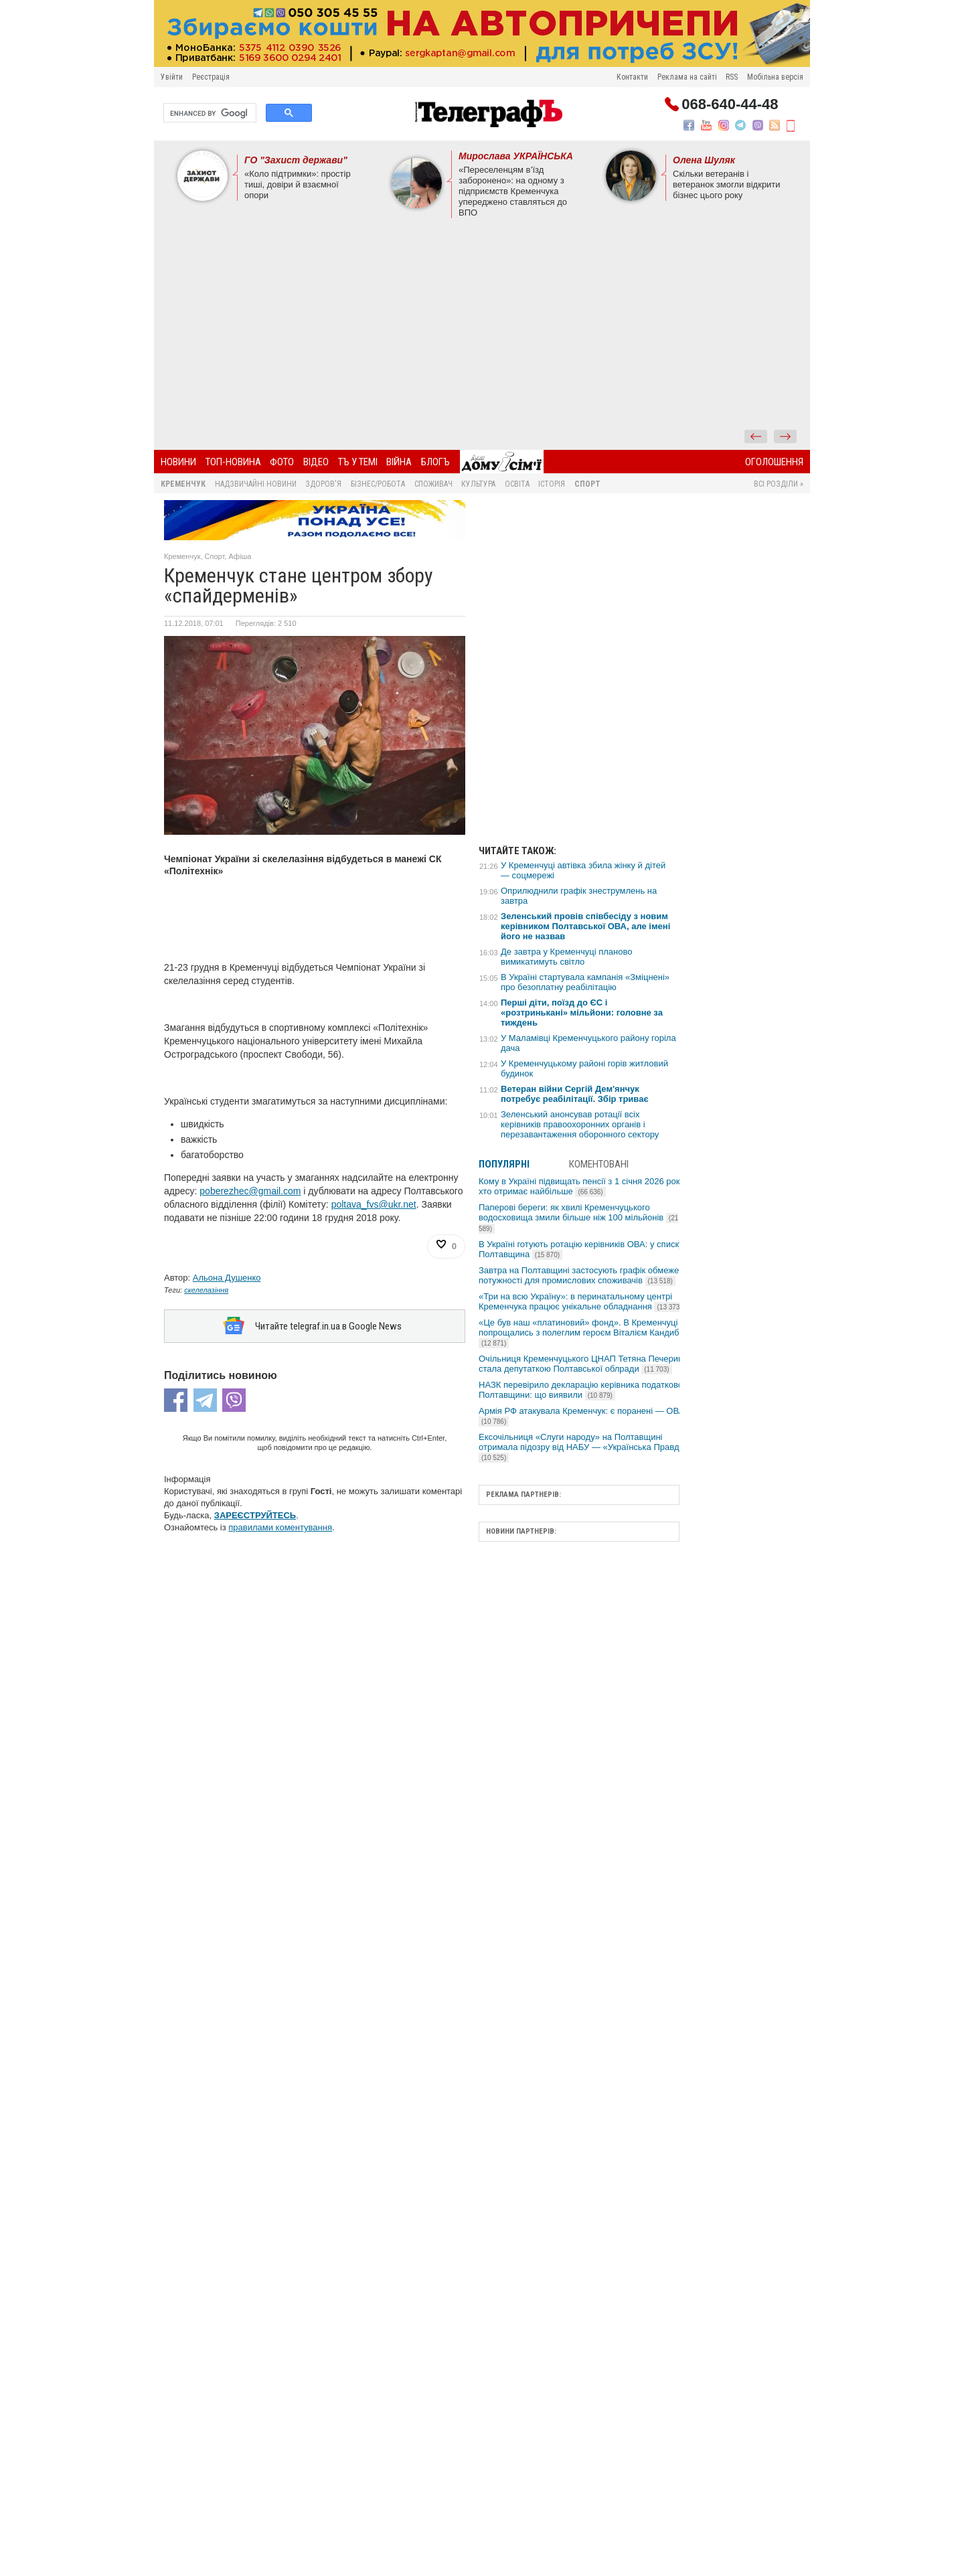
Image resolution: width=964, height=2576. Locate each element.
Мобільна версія (775, 77)
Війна (399, 462)
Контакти (632, 77)
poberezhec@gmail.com (250, 1191)
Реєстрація (211, 77)
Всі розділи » (778, 484)
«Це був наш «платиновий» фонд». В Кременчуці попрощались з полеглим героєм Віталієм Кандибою (585, 1332)
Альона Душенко (227, 1278)
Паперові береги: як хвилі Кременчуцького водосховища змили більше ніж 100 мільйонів (578, 1217)
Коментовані (599, 1164)
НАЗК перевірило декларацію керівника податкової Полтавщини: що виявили (582, 1390)
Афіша (239, 556)
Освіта (517, 484)
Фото (282, 462)
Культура (478, 484)
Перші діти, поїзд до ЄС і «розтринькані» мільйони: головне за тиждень (582, 1012)
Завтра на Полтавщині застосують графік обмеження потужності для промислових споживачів (586, 1275)
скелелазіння (206, 1290)
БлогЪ (435, 462)
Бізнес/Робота (378, 484)
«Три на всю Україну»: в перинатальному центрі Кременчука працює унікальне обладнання (582, 1301)
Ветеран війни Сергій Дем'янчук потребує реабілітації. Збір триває (575, 1094)
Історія (551, 484)
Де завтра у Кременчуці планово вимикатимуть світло (566, 957)
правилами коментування (280, 1527)
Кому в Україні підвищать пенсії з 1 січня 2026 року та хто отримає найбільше (587, 1186)
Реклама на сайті (687, 77)
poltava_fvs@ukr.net (373, 1204)
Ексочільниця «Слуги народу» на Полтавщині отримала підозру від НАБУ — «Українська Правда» (584, 1447)
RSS (732, 77)
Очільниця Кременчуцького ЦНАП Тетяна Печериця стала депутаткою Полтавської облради (583, 1364)
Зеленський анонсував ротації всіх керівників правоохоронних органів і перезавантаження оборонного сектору (580, 1124)
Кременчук (183, 484)
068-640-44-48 (729, 104)
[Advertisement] (482, 329)
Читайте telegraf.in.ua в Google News (328, 1326)
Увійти (172, 77)
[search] (208, 113)
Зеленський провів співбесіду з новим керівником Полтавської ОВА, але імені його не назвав (585, 926)
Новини (178, 462)
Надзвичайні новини (256, 484)
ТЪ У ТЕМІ (358, 462)
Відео (316, 462)
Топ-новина (233, 462)
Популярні (504, 1164)
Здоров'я (323, 484)
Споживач (433, 484)
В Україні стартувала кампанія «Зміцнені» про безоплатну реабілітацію (585, 982)
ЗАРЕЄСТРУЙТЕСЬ (255, 1515)
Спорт (587, 484)
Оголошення (774, 462)
